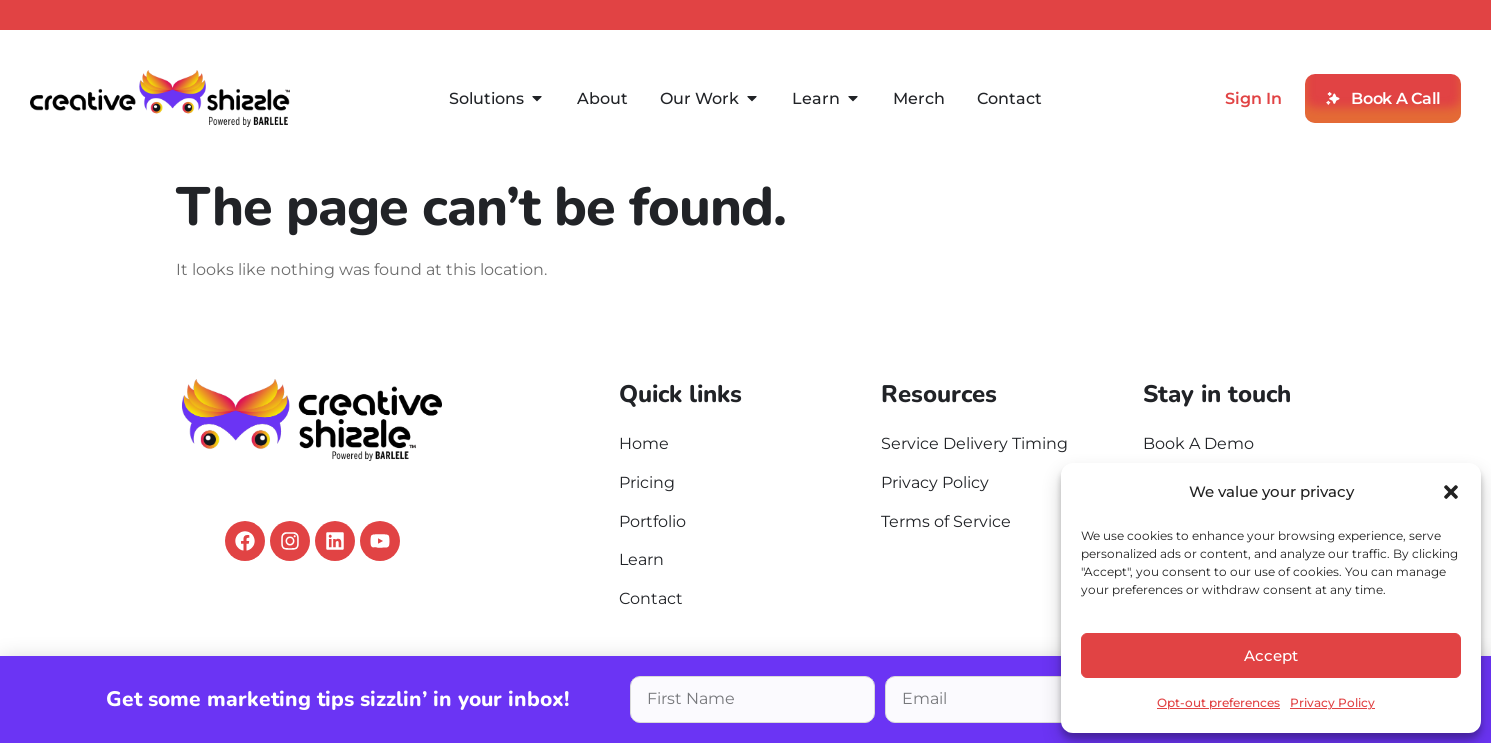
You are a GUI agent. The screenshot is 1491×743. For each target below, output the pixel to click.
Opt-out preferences (1218, 702)
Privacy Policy (1332, 702)
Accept (1271, 655)
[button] (1451, 492)
